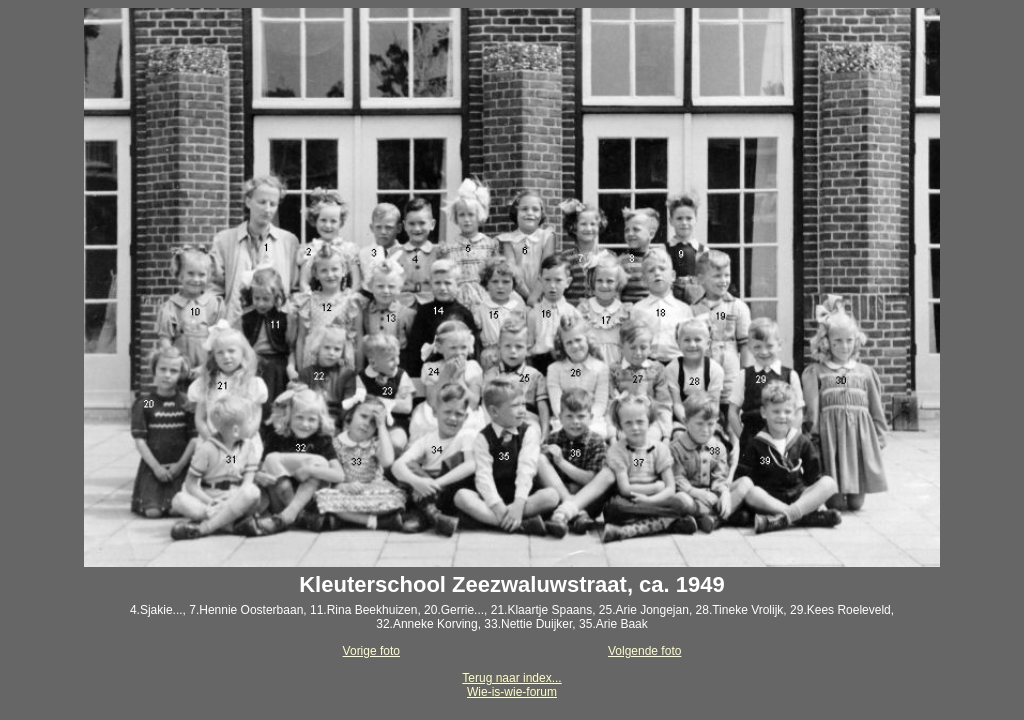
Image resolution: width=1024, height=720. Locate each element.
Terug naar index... (511, 678)
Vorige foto (371, 651)
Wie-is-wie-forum (512, 692)
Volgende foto (644, 651)
